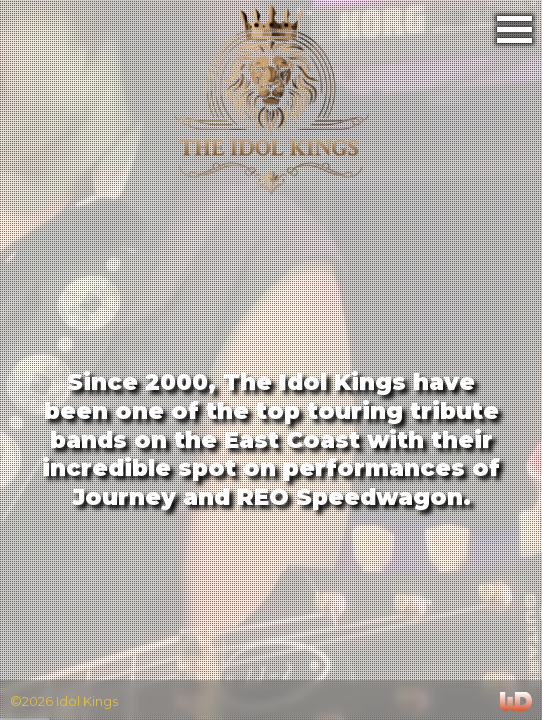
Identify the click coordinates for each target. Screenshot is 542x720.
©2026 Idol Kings (64, 700)
